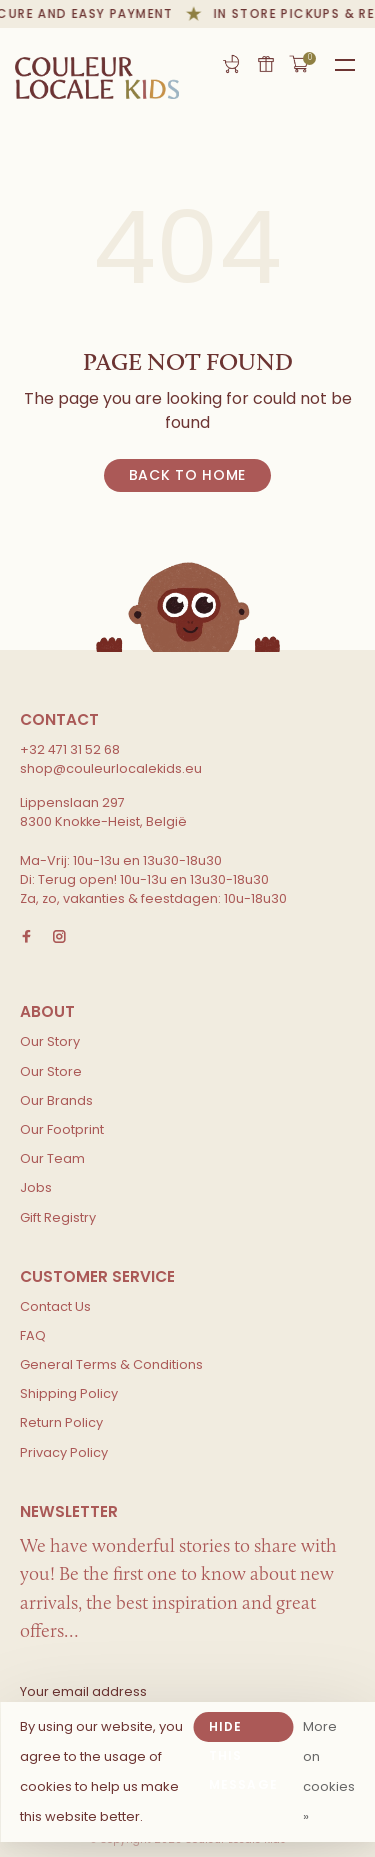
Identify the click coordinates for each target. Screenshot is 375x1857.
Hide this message (243, 1730)
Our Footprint (62, 1129)
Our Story (50, 1041)
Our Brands (56, 1100)
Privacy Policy (64, 1452)
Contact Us (55, 1306)
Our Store (51, 1071)
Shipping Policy (69, 1393)
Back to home (187, 475)
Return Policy (61, 1422)
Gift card (266, 64)
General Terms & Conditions (111, 1364)
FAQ (33, 1335)
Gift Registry (231, 64)
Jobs (36, 1187)
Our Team (52, 1158)
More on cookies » (329, 1771)
